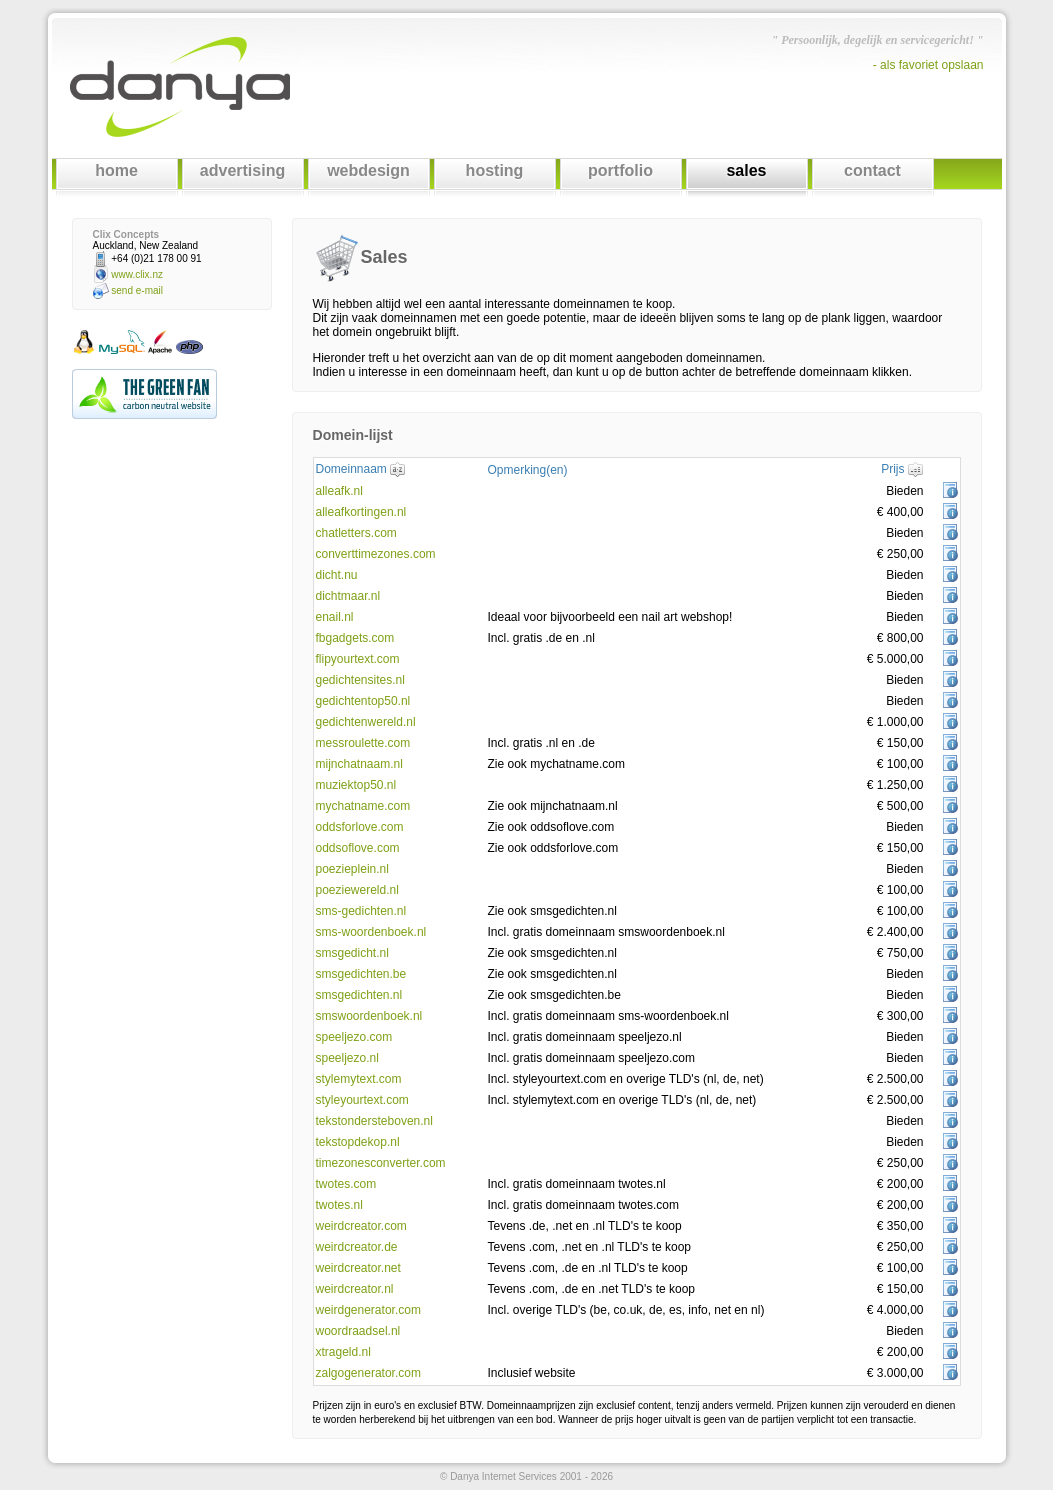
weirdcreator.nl (355, 1289)
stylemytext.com (359, 1079)
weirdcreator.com (361, 1226)
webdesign (368, 170)
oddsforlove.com (360, 827)
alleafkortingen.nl (361, 512)
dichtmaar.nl (348, 596)
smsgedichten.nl (359, 995)
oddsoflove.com (358, 848)
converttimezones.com (376, 554)
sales (746, 170)
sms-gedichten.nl (361, 911)
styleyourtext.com (362, 1100)
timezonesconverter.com (381, 1163)
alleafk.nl (339, 491)
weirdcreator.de (357, 1247)
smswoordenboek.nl (369, 1016)
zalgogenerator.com (368, 1373)
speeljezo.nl (347, 1058)
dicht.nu (337, 575)
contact (872, 170)
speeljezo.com (354, 1037)
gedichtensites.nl (360, 680)
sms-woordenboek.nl (371, 932)
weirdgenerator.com (368, 1310)
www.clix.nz (137, 274)
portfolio (620, 170)
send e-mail (137, 290)
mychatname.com (363, 806)
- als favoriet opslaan (928, 65)
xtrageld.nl (343, 1352)
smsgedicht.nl (352, 953)
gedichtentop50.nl (363, 701)
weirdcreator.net (358, 1268)
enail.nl (335, 617)
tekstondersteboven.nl (374, 1121)
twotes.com (346, 1184)
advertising (242, 170)
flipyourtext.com (358, 659)
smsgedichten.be (361, 974)
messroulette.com (363, 743)
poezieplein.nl (352, 869)
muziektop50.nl (356, 785)
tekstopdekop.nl (358, 1142)
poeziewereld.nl (357, 890)
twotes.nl (339, 1205)
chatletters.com (356, 533)
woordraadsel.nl (358, 1331)
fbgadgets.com (355, 638)
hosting (495, 170)
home (116, 170)
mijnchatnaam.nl (359, 764)
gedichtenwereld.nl (366, 722)
